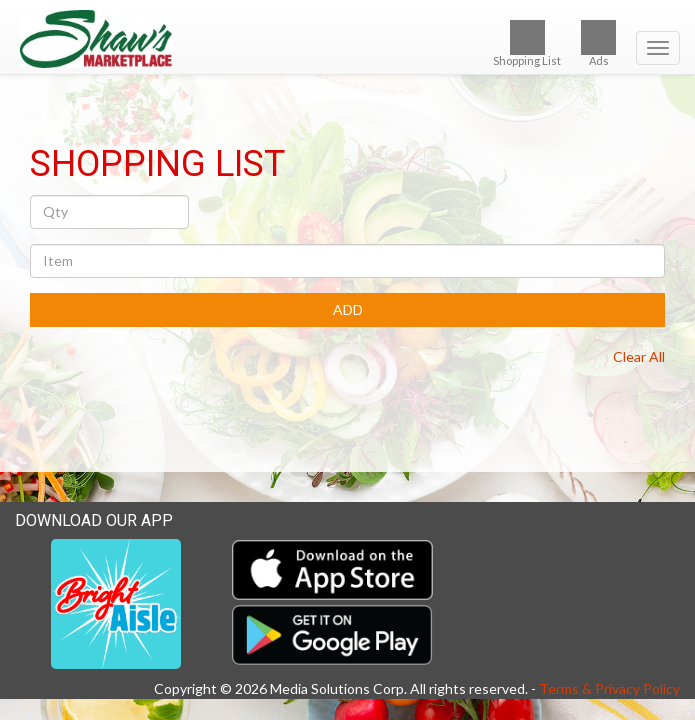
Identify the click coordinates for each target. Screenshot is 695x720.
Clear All (639, 356)
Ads (598, 43)
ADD (348, 309)
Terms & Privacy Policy (609, 688)
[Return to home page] (347, 39)
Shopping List (527, 43)
